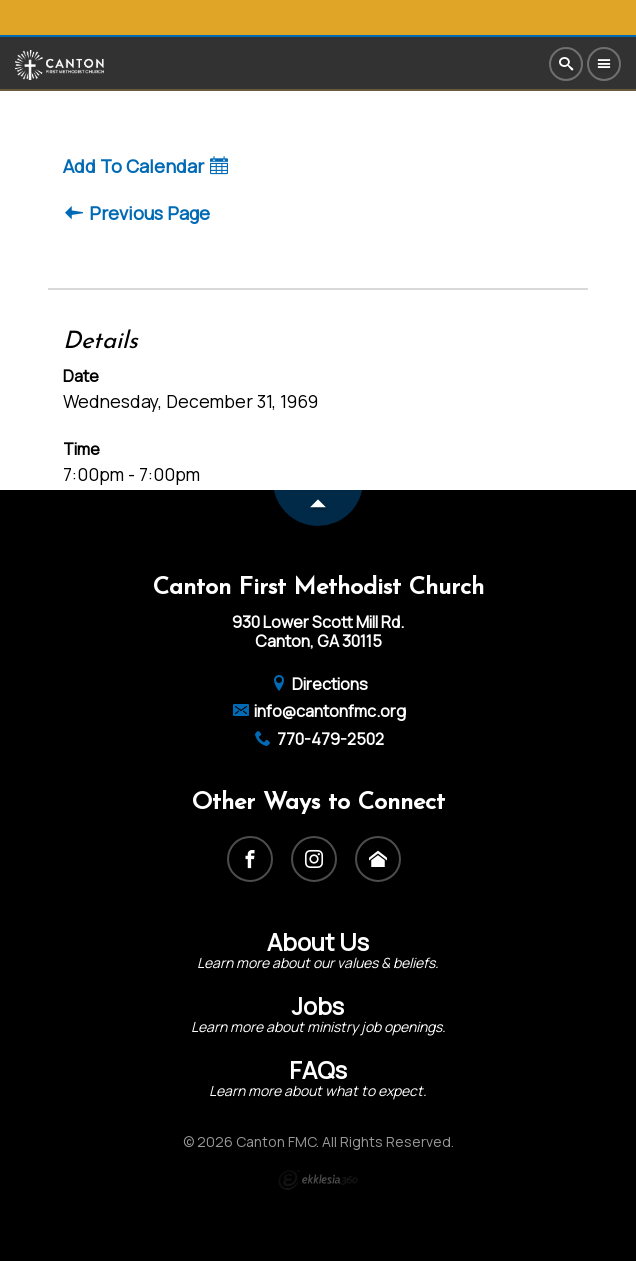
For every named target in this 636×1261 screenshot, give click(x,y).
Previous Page (137, 213)
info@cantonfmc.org (318, 711)
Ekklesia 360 (318, 1180)
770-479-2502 (318, 739)
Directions (318, 684)
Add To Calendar (145, 166)
